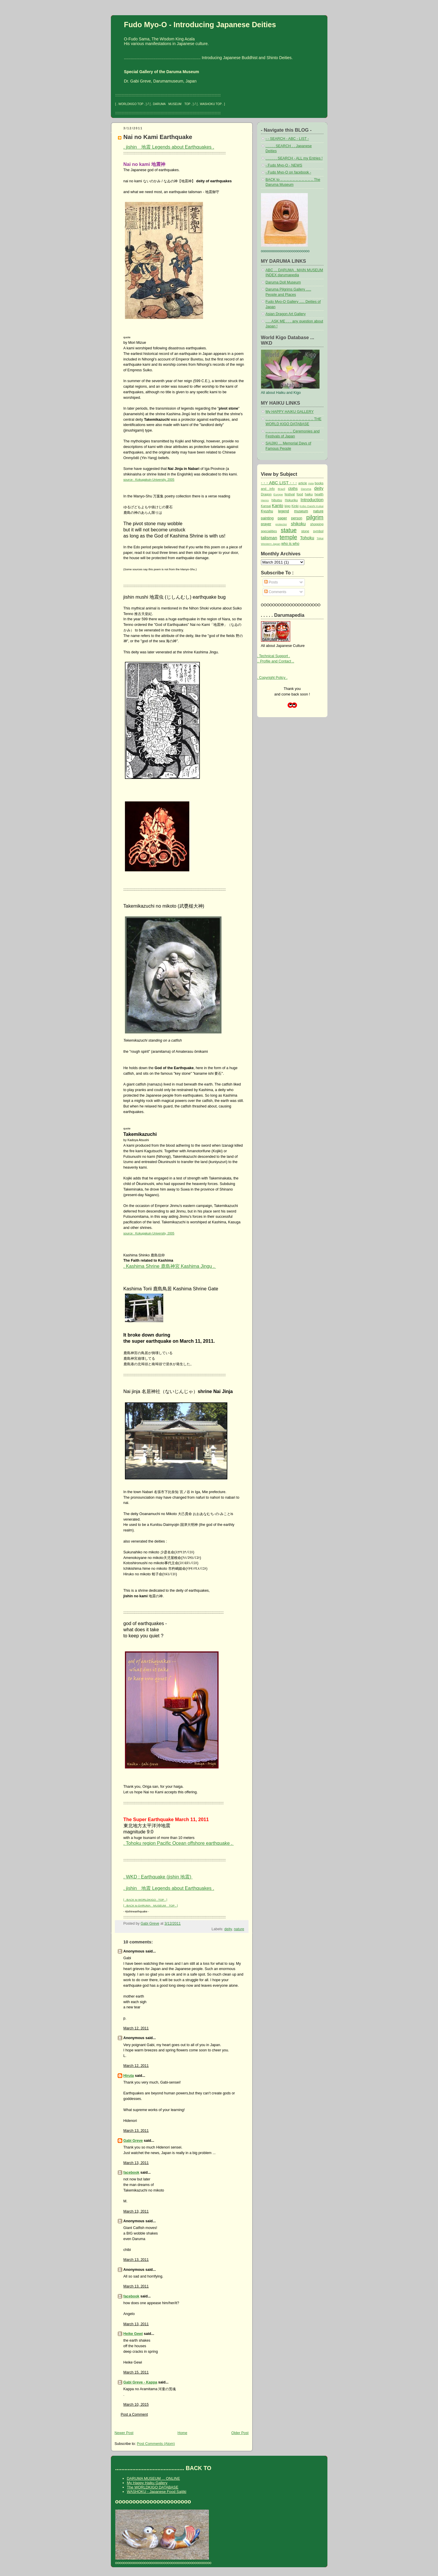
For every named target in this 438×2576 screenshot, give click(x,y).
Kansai (266, 506)
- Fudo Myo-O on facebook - (288, 172)
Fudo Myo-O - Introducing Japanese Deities (200, 24)
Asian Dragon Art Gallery (286, 314)
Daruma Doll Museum (283, 282)
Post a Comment (134, 2414)
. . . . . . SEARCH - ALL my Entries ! (294, 158)
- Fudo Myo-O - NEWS (284, 165)
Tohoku (307, 537)
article (302, 483)
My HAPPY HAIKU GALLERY (290, 412)
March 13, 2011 (136, 2131)
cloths (293, 489)
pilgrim (315, 517)
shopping (317, 524)
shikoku (298, 523)
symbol (318, 531)
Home (182, 2433)
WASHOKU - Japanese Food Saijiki (156, 2491)
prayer (266, 524)
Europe (278, 494)
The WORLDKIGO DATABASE (152, 2487)
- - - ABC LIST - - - (279, 482)
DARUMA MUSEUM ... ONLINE (153, 2478)
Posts (271, 582)
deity (228, 1929)
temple (288, 537)
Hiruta (128, 2076)
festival (290, 494)
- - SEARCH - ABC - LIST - (287, 139)
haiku (309, 494)
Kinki (294, 506)
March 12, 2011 (136, 2028)
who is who (290, 544)
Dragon (266, 494)
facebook (131, 2172)
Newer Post (124, 2433)
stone (305, 531)
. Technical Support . (273, 656)
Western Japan (271, 543)
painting (267, 518)
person (296, 518)
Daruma (306, 488)
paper (282, 518)
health (319, 494)
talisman (269, 537)
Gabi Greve (133, 2141)
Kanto (277, 505)
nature (239, 1929)
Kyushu (267, 511)
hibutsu (277, 500)
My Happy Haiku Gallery (147, 2483)
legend (283, 511)
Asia (311, 483)
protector (281, 524)
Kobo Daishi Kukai (312, 506)
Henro (265, 500)
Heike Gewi (133, 2334)
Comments (275, 592)
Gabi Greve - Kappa (140, 2382)
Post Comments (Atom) (156, 2444)
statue (288, 530)
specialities (269, 531)
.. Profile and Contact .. (275, 661)
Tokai (320, 538)
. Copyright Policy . (272, 678)
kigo (287, 506)
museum (301, 511)
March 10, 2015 (136, 2404)
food (300, 494)
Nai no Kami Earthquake (157, 136)
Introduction (311, 499)
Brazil (281, 488)
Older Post (240, 2433)
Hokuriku (291, 500)
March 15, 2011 (136, 2372)
